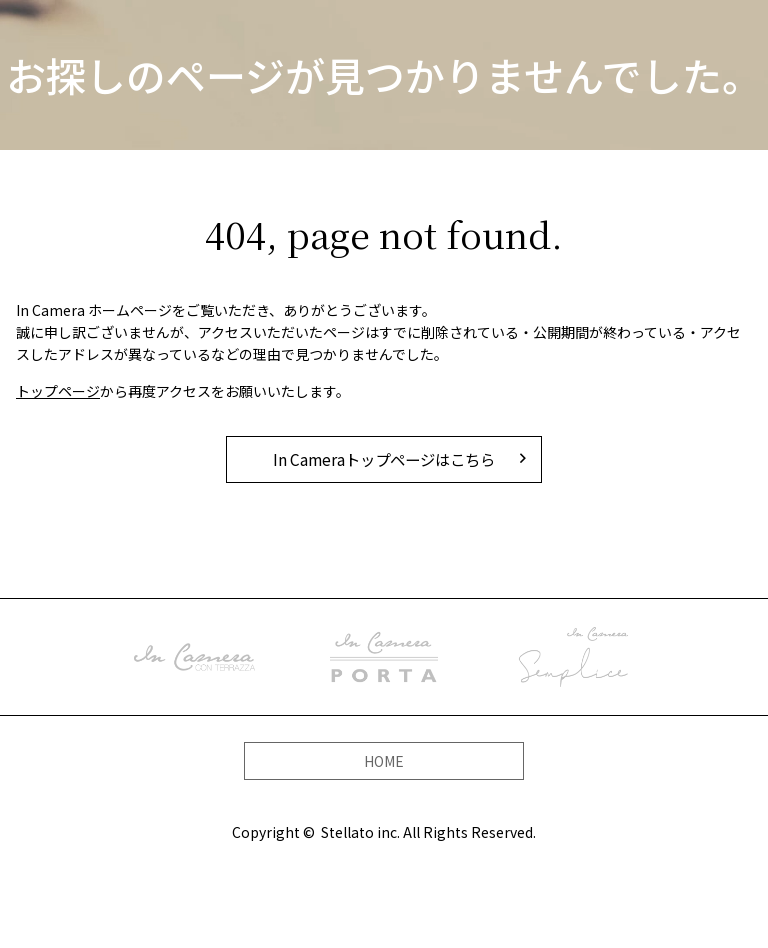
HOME (384, 757)
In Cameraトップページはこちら (384, 459)
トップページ (58, 391)
